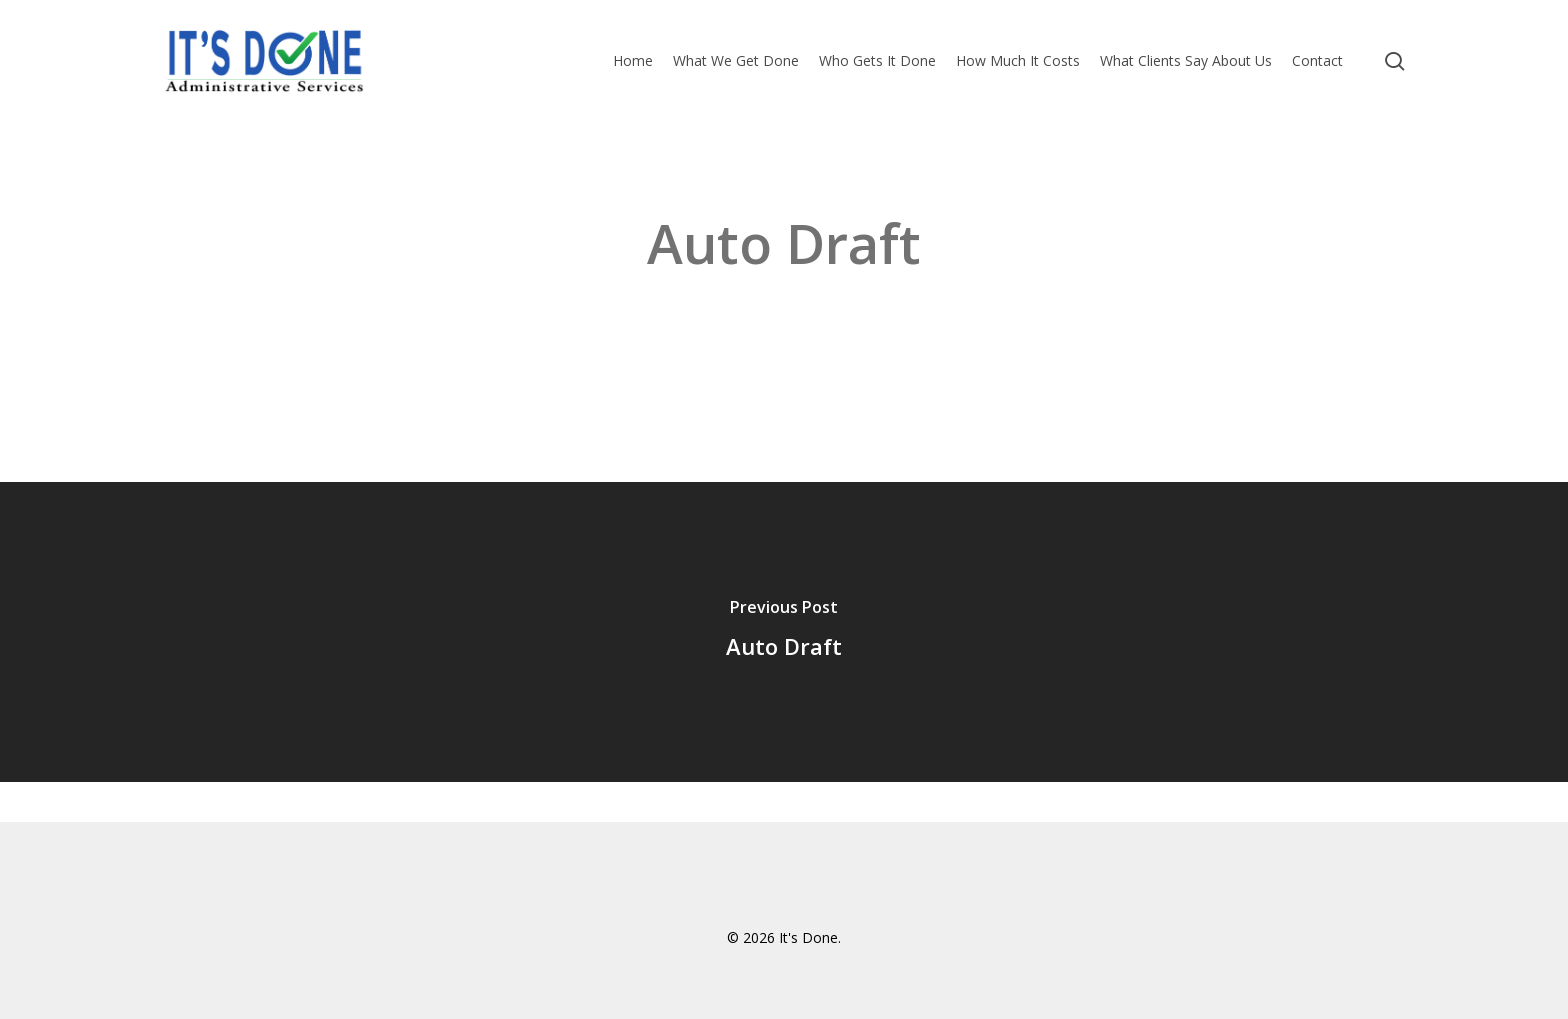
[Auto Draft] (784, 632)
